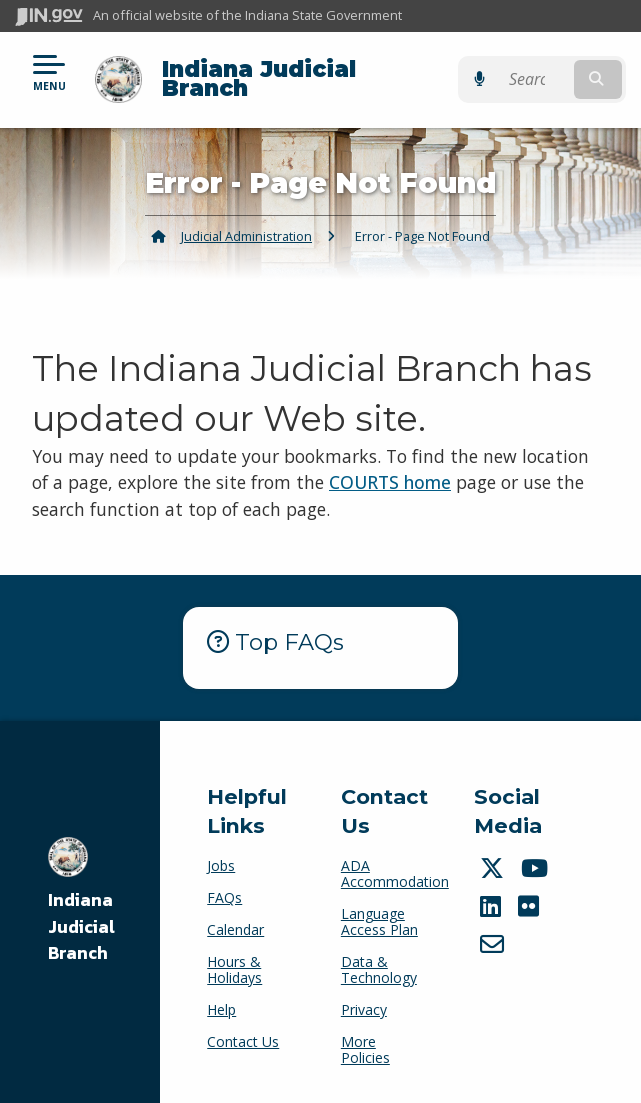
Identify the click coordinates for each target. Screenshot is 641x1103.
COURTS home (390, 482)
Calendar (235, 929)
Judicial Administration (246, 236)
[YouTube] (537, 868)
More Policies (365, 1049)
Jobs (221, 865)
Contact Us (243, 1041)
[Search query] (539, 79)
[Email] (494, 944)
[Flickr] (531, 906)
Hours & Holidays (234, 969)
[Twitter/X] (494, 868)
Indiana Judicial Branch (259, 78)
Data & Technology (379, 969)
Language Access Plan (379, 921)
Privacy (364, 1009)
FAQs (224, 897)
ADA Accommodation (395, 873)
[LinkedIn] (493, 906)
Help (221, 1009)
